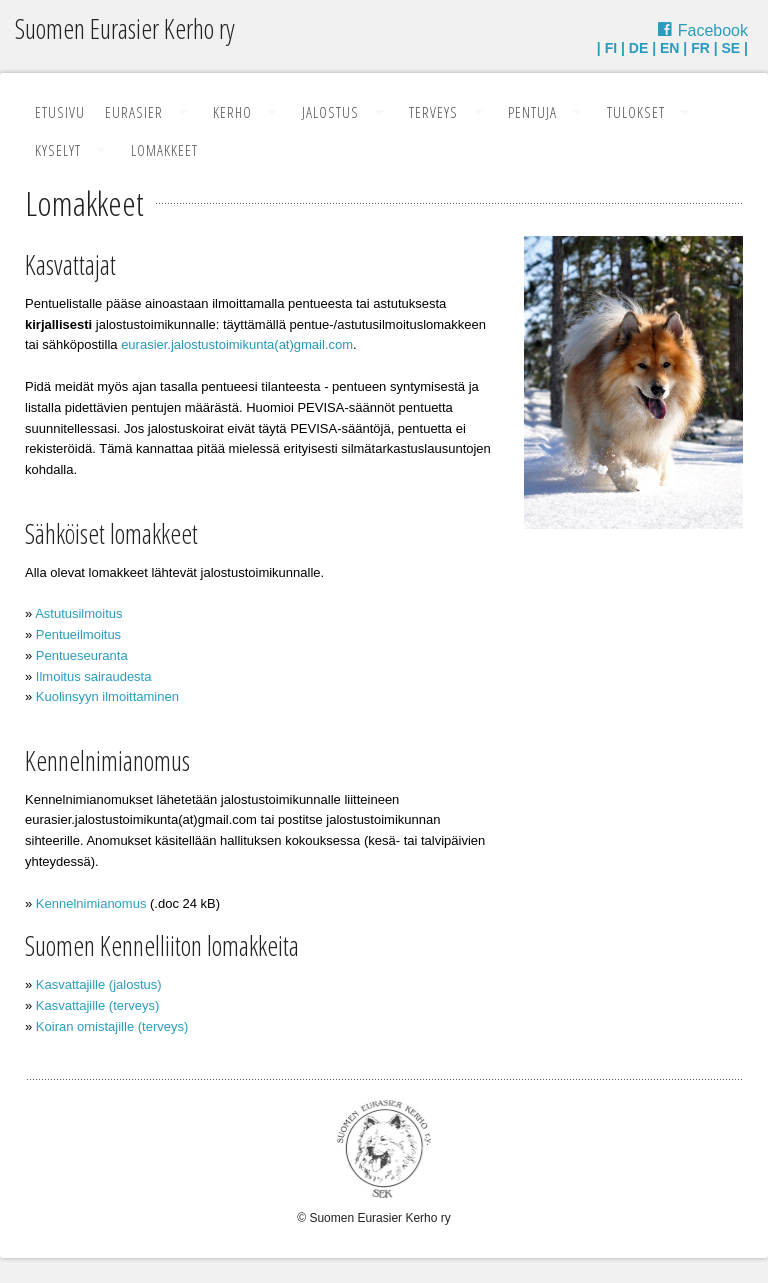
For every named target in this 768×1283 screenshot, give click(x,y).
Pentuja (532, 112)
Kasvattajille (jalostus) (99, 984)
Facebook (713, 30)
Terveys (433, 112)
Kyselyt (58, 150)
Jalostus (330, 112)
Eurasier (134, 112)
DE (638, 48)
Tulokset (636, 112)
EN (669, 48)
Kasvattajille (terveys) (98, 1005)
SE (731, 48)
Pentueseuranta (82, 655)
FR (700, 48)
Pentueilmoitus (78, 634)
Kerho (232, 112)
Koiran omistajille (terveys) (112, 1026)
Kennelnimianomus (91, 903)
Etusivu (60, 112)
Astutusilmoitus (78, 613)
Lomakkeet (164, 150)
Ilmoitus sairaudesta (94, 676)
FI (611, 48)
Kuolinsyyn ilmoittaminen (107, 696)
